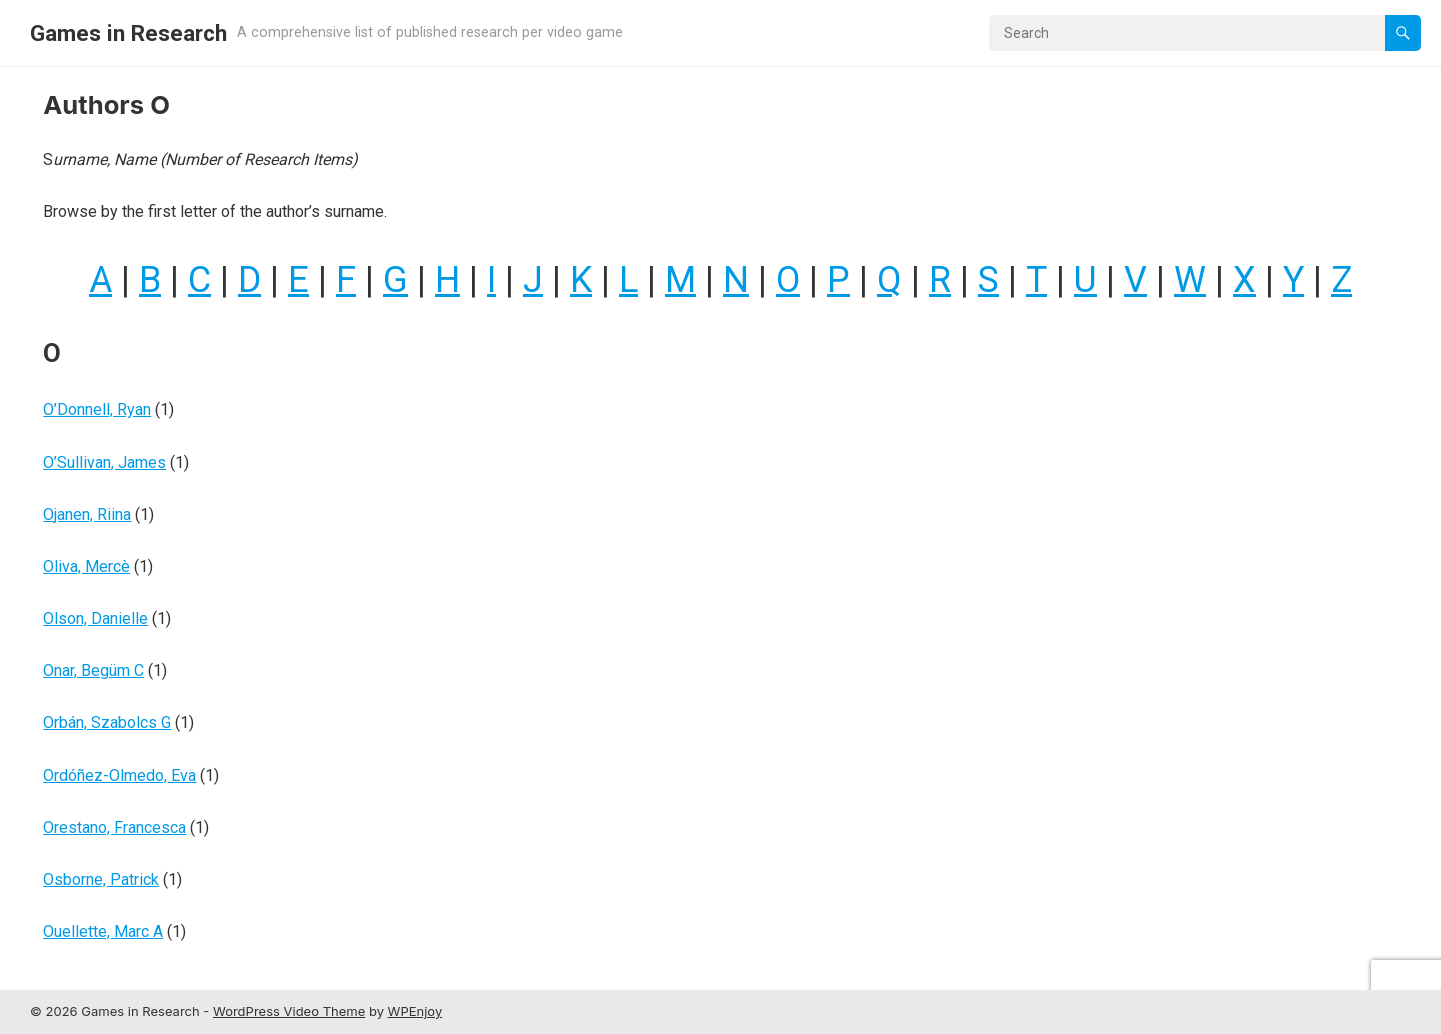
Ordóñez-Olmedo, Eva (119, 775)
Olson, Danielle (95, 618)
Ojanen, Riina (87, 514)
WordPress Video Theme (289, 1011)
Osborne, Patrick (101, 879)
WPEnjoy (415, 1011)
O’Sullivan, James (104, 462)
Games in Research (128, 33)
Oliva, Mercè (86, 566)
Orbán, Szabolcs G (107, 722)
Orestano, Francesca (114, 827)
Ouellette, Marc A (103, 931)
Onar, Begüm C (93, 670)
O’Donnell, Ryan (97, 409)
